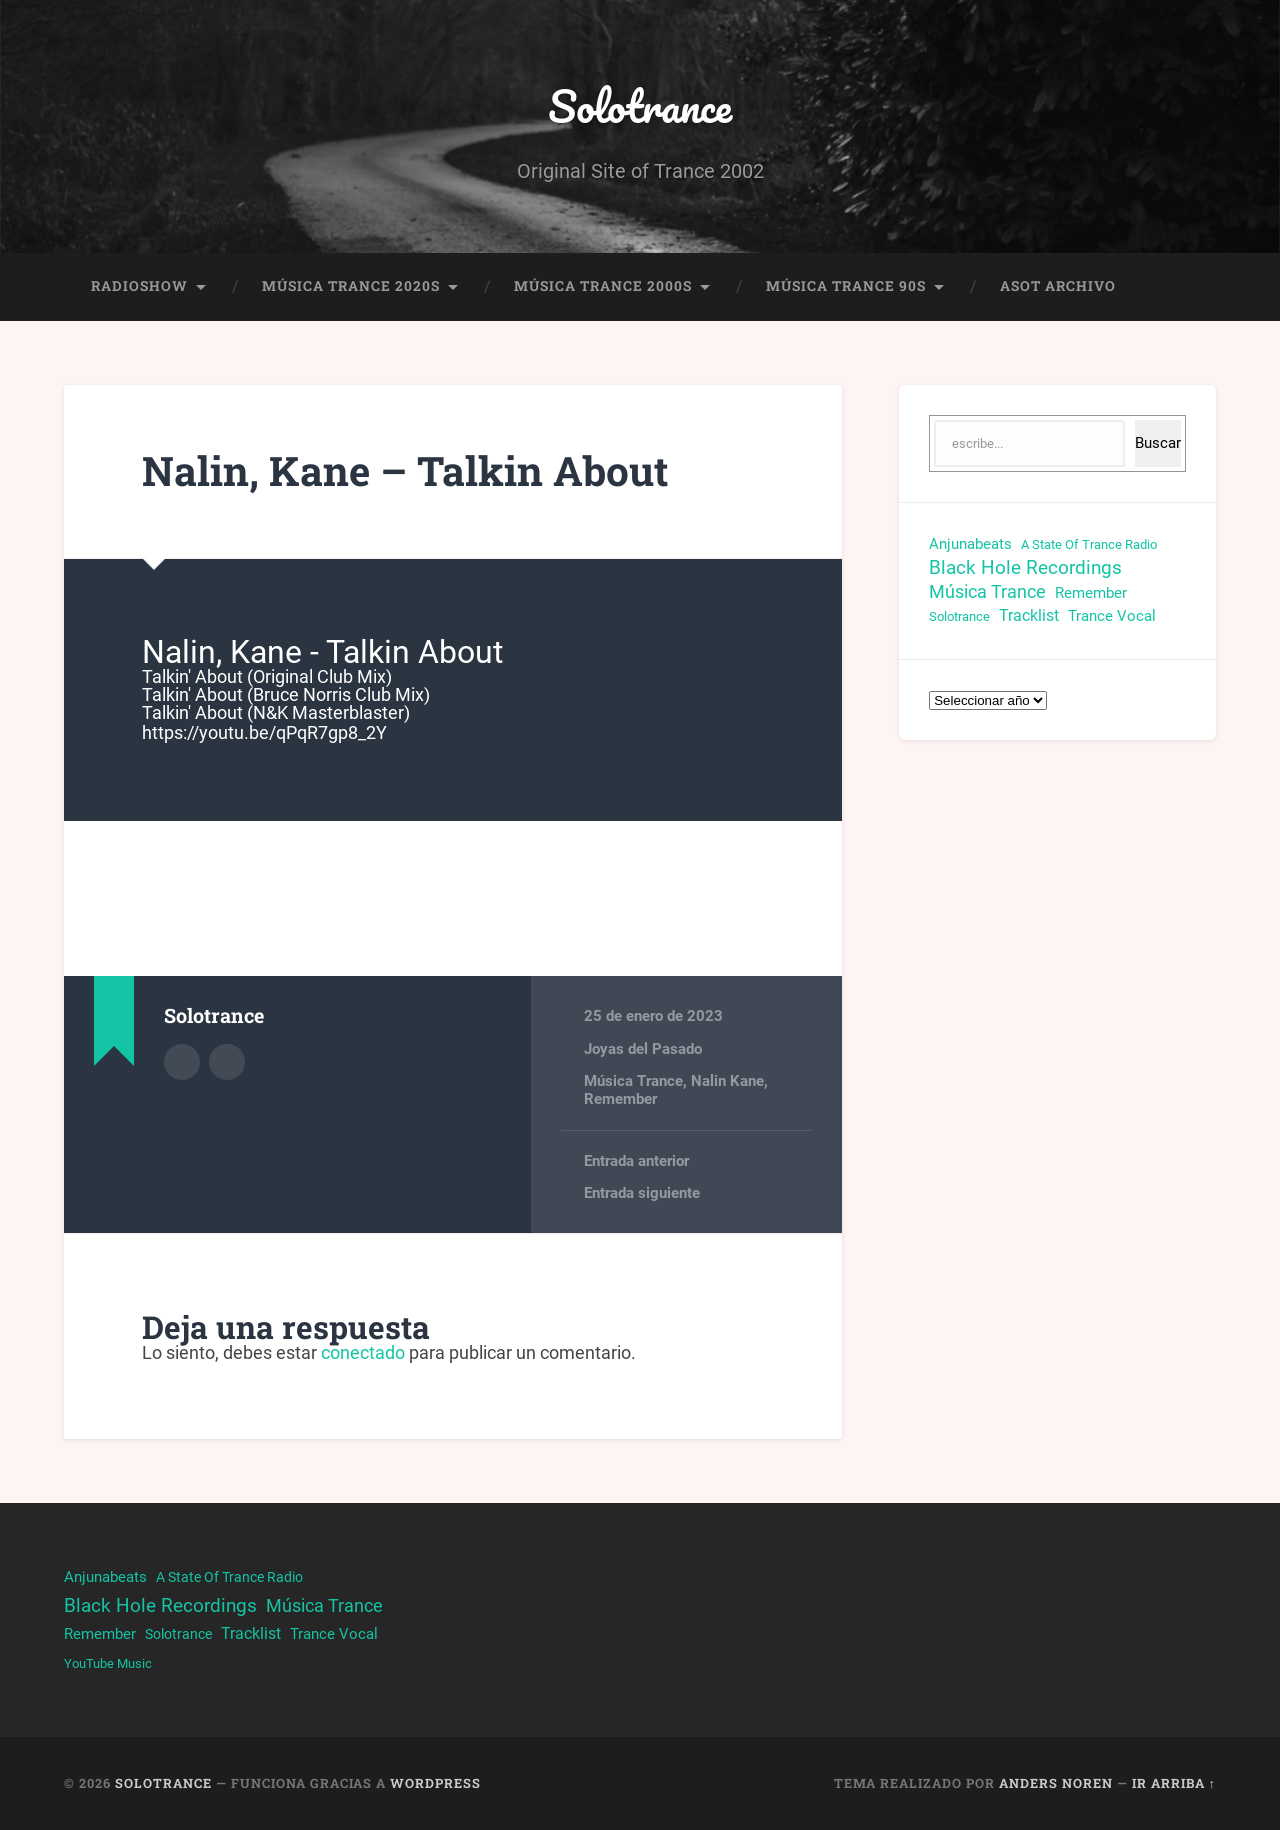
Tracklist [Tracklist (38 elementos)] (1029, 615)
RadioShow (139, 286)
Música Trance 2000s (603, 286)
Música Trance (633, 1081)
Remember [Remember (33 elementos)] (1091, 593)
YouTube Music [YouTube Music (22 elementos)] (108, 1663)
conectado (363, 1352)
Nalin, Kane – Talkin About (405, 470)
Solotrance (640, 105)
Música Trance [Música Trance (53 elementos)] (987, 591)
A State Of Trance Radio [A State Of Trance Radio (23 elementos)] (1089, 544)
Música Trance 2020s (351, 286)
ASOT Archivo (1058, 286)
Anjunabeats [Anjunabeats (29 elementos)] (970, 544)
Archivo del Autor (182, 1062)
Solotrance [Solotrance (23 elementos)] (959, 616)
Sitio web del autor (227, 1062)
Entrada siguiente (642, 1193)
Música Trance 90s (846, 286)
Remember (620, 1099)
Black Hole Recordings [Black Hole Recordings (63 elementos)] (1025, 568)
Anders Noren (1056, 1783)
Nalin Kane (727, 1081)
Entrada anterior (636, 1161)
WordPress (435, 1783)
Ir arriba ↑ (1174, 1783)
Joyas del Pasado (643, 1049)
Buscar (1158, 443)
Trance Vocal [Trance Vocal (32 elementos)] (1112, 616)
